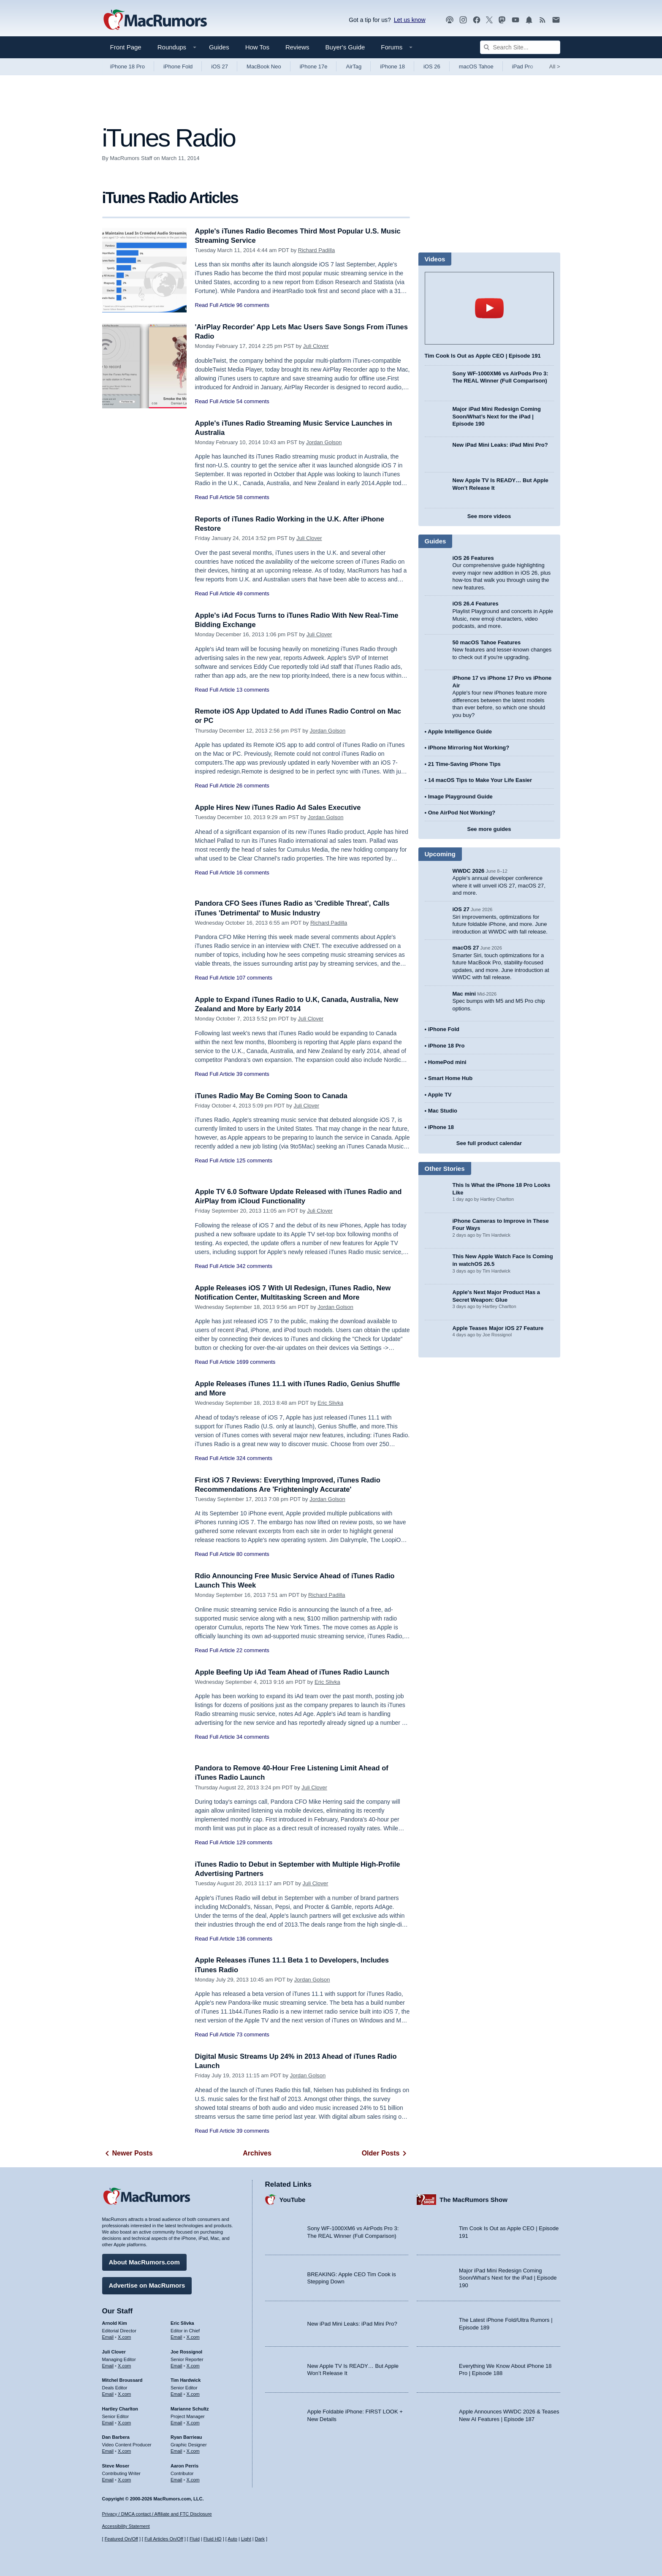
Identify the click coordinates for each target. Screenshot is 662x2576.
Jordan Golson (324, 442)
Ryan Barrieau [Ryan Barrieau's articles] (186, 2436)
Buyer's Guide (345, 47)
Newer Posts (127, 2153)
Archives (257, 2153)
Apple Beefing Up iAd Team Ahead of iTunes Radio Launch (295, 1672)
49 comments (252, 593)
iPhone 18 (392, 66)
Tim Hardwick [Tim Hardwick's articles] (186, 2379)
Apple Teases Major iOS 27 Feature (498, 1328)
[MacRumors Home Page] (155, 20)
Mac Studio (442, 1110)
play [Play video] (489, 308)
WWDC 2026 (469, 871)
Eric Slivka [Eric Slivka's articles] (182, 2322)
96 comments (252, 305)
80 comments (252, 1554)
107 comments (254, 977)
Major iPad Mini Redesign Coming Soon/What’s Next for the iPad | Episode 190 (497, 416)
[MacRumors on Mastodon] (502, 20)
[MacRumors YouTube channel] (515, 20)
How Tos (257, 47)
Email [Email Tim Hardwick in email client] (176, 2393)
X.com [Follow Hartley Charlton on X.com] (124, 2421)
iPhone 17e (314, 66)
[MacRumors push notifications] (529, 20)
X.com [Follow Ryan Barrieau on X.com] (193, 2450)
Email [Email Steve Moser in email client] (108, 2478)
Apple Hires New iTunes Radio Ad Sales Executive (280, 807)
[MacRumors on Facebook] (476, 20)
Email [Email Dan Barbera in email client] (108, 2450)
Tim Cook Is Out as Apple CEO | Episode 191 (483, 356)
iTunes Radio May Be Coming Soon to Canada (273, 1096)
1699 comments (256, 1362)
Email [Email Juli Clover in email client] (108, 2364)
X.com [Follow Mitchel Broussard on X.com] (124, 2393)
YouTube (292, 2199)
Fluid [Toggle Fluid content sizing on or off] (195, 2538)
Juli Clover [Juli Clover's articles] (114, 2351)
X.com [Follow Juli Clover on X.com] (124, 2364)
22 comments (252, 1650)
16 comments (252, 872)
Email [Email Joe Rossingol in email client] (176, 2364)
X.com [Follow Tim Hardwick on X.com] (193, 2393)
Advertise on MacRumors (147, 2284)
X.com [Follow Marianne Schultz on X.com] (193, 2421)
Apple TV (439, 1094)
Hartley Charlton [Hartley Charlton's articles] (120, 2408)
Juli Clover (316, 346)
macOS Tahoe (476, 66)
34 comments (252, 1737)
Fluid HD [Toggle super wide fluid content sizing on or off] (212, 2538)
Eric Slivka (330, 1403)
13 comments (252, 690)
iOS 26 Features (473, 558)
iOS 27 (219, 66)
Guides (219, 47)
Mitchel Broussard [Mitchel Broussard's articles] (122, 2379)
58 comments (252, 497)
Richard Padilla (316, 250)
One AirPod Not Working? (462, 812)
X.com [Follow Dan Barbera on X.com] (124, 2450)
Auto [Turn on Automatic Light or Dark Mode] (232, 2538)
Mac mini (464, 994)
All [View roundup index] (554, 66)
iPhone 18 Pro (127, 66)
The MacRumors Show (473, 2199)
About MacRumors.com (144, 2261)
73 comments (252, 2034)
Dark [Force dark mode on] (260, 2538)
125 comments (254, 1160)
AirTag (353, 66)
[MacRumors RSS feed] (542, 20)
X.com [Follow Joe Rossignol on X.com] (193, 2364)
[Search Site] (520, 47)
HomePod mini (447, 1062)
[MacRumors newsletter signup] (556, 20)
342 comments (254, 1266)
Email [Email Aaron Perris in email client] (176, 2478)
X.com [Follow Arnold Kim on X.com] (124, 2336)
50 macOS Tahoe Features (487, 642)
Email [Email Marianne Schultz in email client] (176, 2421)
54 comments (252, 401)
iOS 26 (431, 66)
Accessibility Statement (126, 2526)
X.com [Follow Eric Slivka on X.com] (193, 2336)
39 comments (252, 1074)
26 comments (252, 785)
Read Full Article (215, 305)
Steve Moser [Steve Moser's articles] (116, 2465)
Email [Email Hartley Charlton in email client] (108, 2421)
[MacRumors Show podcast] (449, 20)
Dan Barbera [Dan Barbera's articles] (116, 2436)
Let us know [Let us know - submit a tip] (410, 19)
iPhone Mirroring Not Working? (469, 747)
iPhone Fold (178, 66)
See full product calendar (489, 1143)
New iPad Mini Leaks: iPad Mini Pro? (500, 445)
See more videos (489, 516)
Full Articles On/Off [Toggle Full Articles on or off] (163, 2538)
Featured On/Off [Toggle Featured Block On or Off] (121, 2538)
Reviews (297, 47)
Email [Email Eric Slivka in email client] (176, 2336)
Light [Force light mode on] (246, 2538)
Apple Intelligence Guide (460, 731)
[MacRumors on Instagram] (463, 20)
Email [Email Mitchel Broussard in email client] (108, 2393)
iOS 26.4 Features (476, 603)
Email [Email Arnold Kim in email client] (108, 2336)
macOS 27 (466, 948)
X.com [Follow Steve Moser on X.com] (124, 2478)
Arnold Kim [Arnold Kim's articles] (114, 2322)
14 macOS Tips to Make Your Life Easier (480, 780)
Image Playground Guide (460, 796)
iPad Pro (522, 66)
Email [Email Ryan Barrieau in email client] (176, 2450)
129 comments (254, 1842)
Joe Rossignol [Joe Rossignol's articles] (186, 2351)
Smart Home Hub (450, 1078)
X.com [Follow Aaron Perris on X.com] (193, 2478)
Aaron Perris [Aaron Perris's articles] (184, 2465)
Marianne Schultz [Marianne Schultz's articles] (190, 2408)
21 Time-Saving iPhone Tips (464, 764)
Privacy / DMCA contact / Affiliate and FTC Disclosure (157, 2513)
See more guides (489, 829)
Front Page (125, 47)
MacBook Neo (264, 66)
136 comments (254, 1938)
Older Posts (386, 2153)
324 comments (254, 1458)
